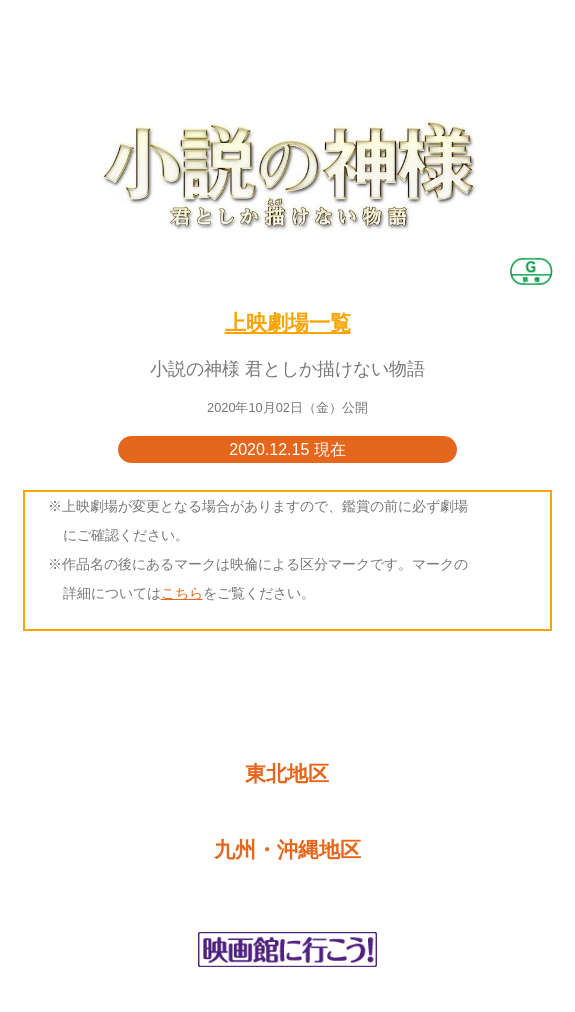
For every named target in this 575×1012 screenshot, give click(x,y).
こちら (182, 593)
